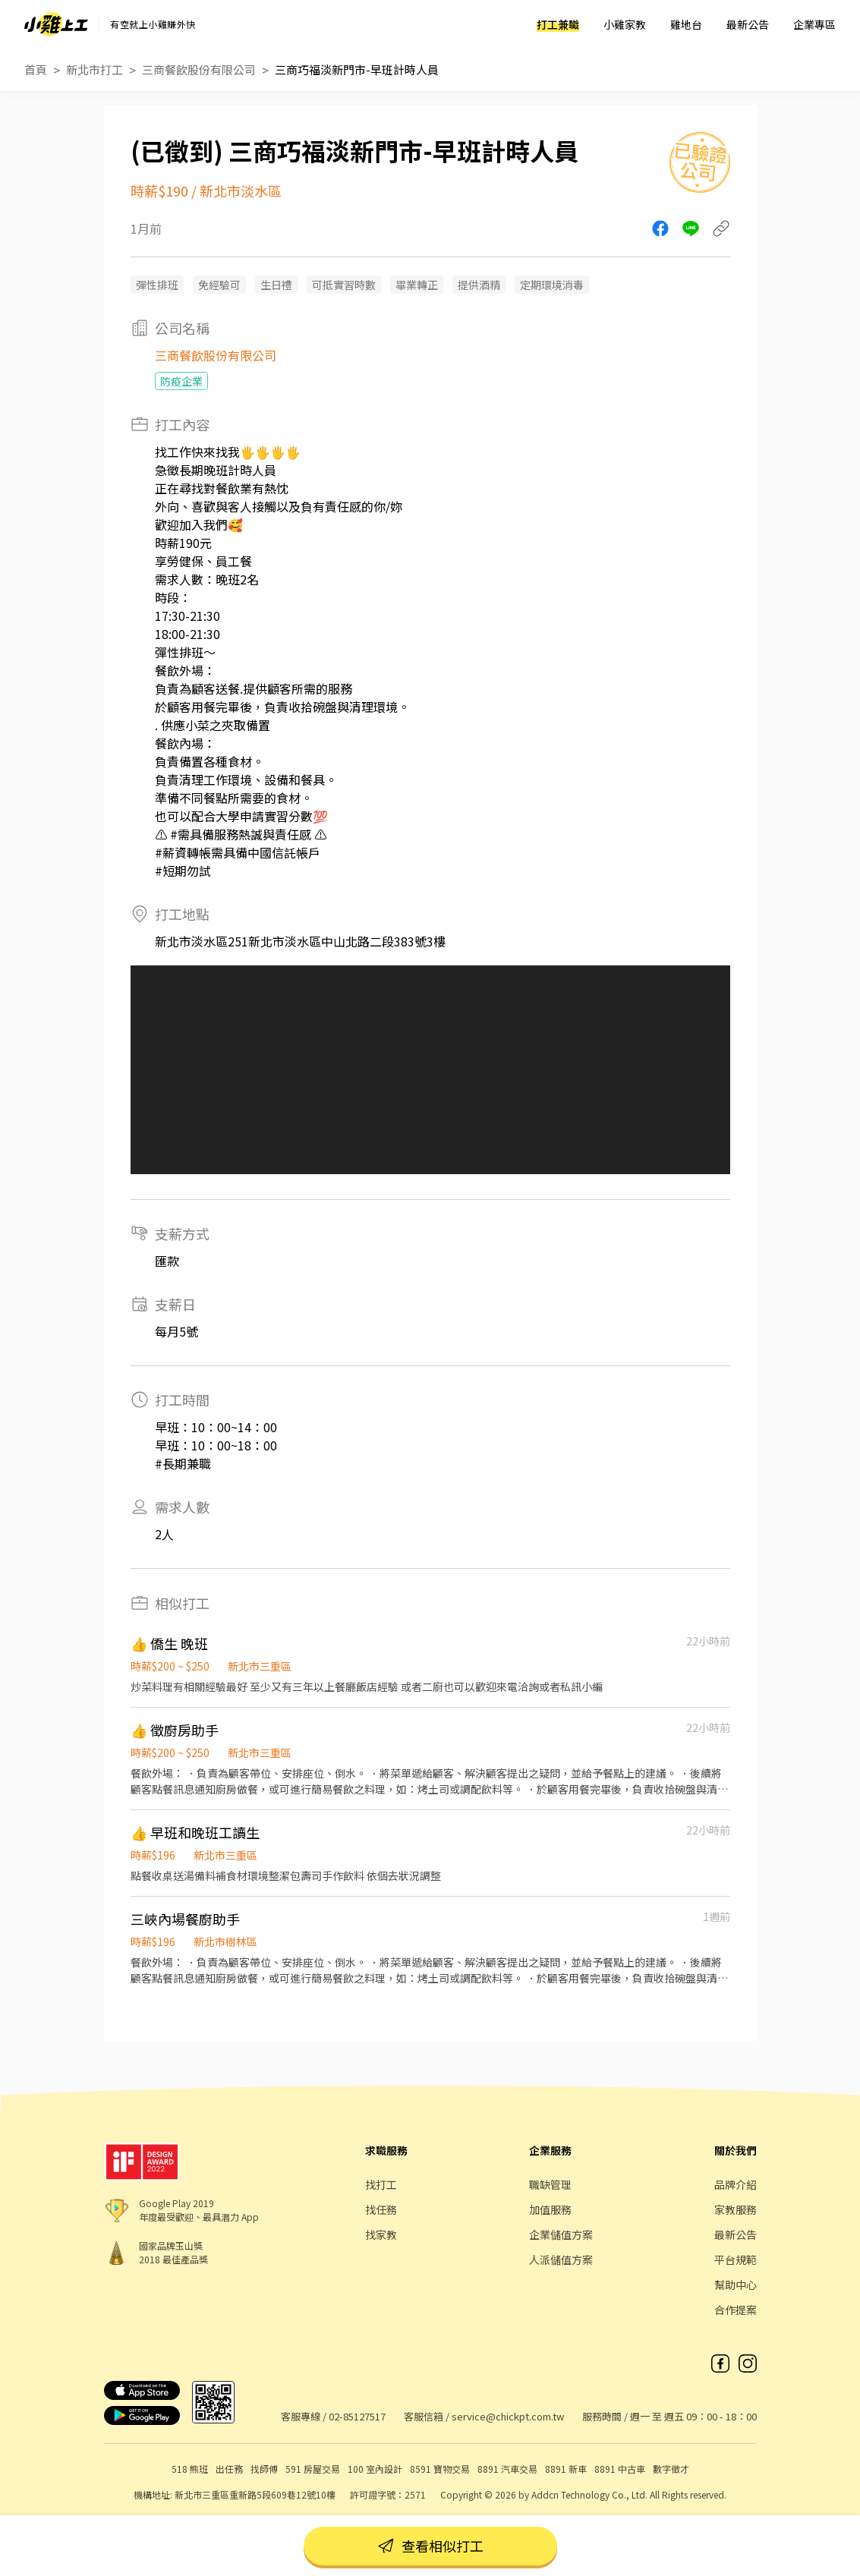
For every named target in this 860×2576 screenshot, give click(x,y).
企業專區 (814, 24)
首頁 (35, 69)
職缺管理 (550, 2184)
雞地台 (686, 24)
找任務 (381, 2209)
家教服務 (735, 2209)
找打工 (381, 2184)
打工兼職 (558, 24)
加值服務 (550, 2209)
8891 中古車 (619, 2468)
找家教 (381, 2234)
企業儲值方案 (561, 2234)
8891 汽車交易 (507, 2468)
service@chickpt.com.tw (508, 2416)
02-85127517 (357, 2416)
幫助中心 (735, 2284)
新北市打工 (94, 69)
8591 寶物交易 (440, 2468)
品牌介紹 (735, 2184)
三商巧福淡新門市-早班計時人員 (357, 69)
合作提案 (735, 2309)
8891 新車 (566, 2468)
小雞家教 (624, 24)
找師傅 (264, 2468)
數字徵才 (671, 2468)
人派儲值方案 (561, 2259)
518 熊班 (190, 2468)
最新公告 (747, 24)
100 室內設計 (375, 2468)
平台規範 (735, 2259)
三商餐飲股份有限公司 (199, 69)
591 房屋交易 (312, 2468)
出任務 (229, 2468)
